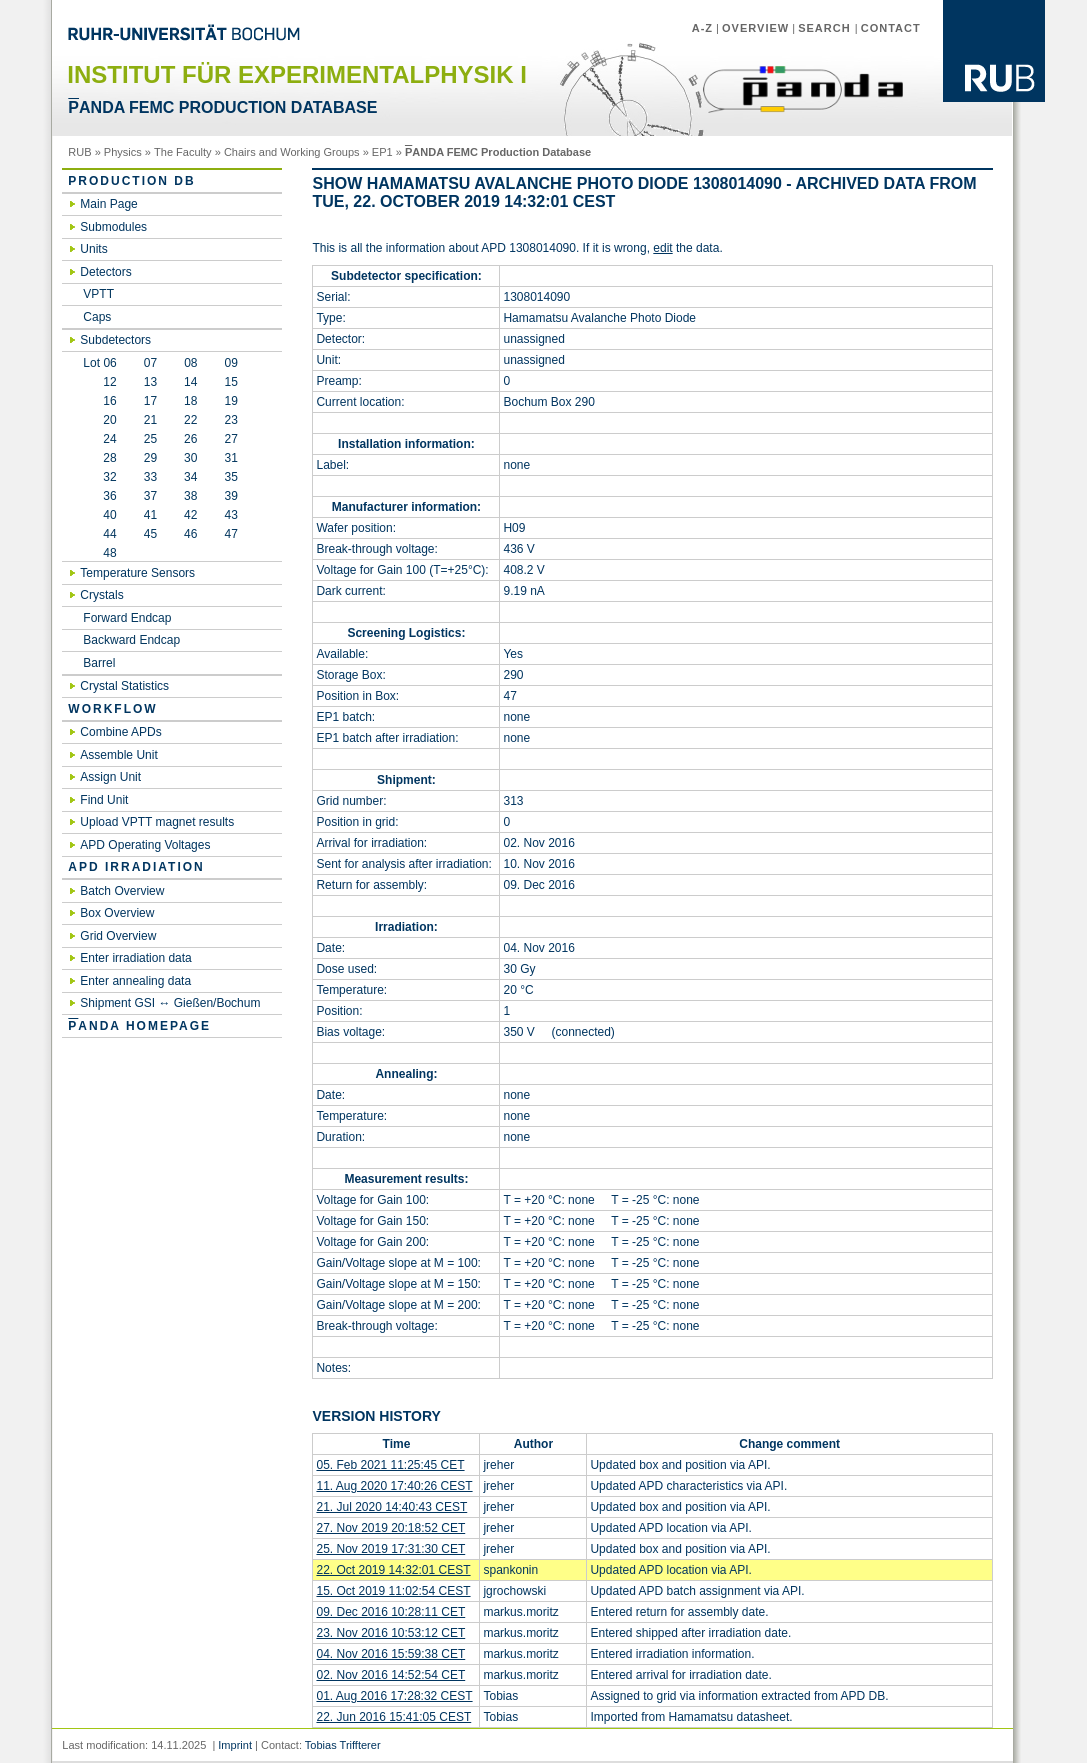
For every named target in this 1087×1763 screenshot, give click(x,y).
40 (99, 515)
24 (99, 439)
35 (230, 477)
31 (230, 458)
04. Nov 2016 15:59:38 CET (390, 1654)
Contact (891, 28)
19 (230, 401)
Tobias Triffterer (343, 1745)
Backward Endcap (131, 640)
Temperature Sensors (137, 573)
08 (190, 363)
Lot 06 (99, 363)
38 (190, 496)
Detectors (105, 272)
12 (99, 382)
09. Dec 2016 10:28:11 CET (390, 1612)
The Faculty (183, 152)
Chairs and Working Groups (292, 152)
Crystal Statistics (124, 686)
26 (190, 439)
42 (190, 515)
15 (230, 382)
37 (150, 496)
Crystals (101, 595)
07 (150, 363)
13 (150, 382)
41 (150, 515)
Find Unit (104, 800)
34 (190, 477)
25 (150, 439)
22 (190, 420)
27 (230, 439)
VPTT (98, 294)
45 (150, 534)
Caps (97, 317)
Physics (123, 152)
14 (190, 382)
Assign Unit (110, 777)
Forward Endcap (127, 618)
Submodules (113, 227)
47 (230, 534)
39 (230, 496)
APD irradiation (136, 867)
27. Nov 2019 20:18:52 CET (390, 1528)
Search (826, 28)
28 (99, 458)
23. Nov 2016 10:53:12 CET (390, 1633)
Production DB (131, 181)
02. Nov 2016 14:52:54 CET (390, 1675)
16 (99, 401)
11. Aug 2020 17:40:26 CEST (394, 1486)
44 (99, 534)
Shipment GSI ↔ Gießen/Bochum (170, 1003)
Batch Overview (122, 891)
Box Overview (117, 913)
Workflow (112, 709)
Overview (755, 28)
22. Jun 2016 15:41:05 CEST (393, 1717)
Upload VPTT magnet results (157, 822)
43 (230, 515)
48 (99, 553)
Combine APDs (120, 732)
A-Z (702, 28)
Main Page (108, 204)
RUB (79, 152)
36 (99, 496)
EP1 (382, 152)
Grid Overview (118, 936)
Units (93, 249)
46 (190, 534)
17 (150, 401)
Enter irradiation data (135, 958)
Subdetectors (115, 340)
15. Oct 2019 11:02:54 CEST (393, 1591)
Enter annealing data (135, 981)
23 (230, 420)
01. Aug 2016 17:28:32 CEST (394, 1696)
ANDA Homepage (139, 1026)
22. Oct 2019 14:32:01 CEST (393, 1570)
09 (231, 363)
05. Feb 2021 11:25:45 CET (390, 1465)
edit (662, 248)
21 (150, 420)
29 (150, 458)
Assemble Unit (118, 755)
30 (190, 458)
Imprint (235, 1745)
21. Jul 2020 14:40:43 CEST (391, 1507)
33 (150, 477)
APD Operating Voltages (145, 845)
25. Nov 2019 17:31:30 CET (390, 1549)
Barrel (99, 663)
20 (99, 420)
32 (99, 477)
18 (190, 401)
